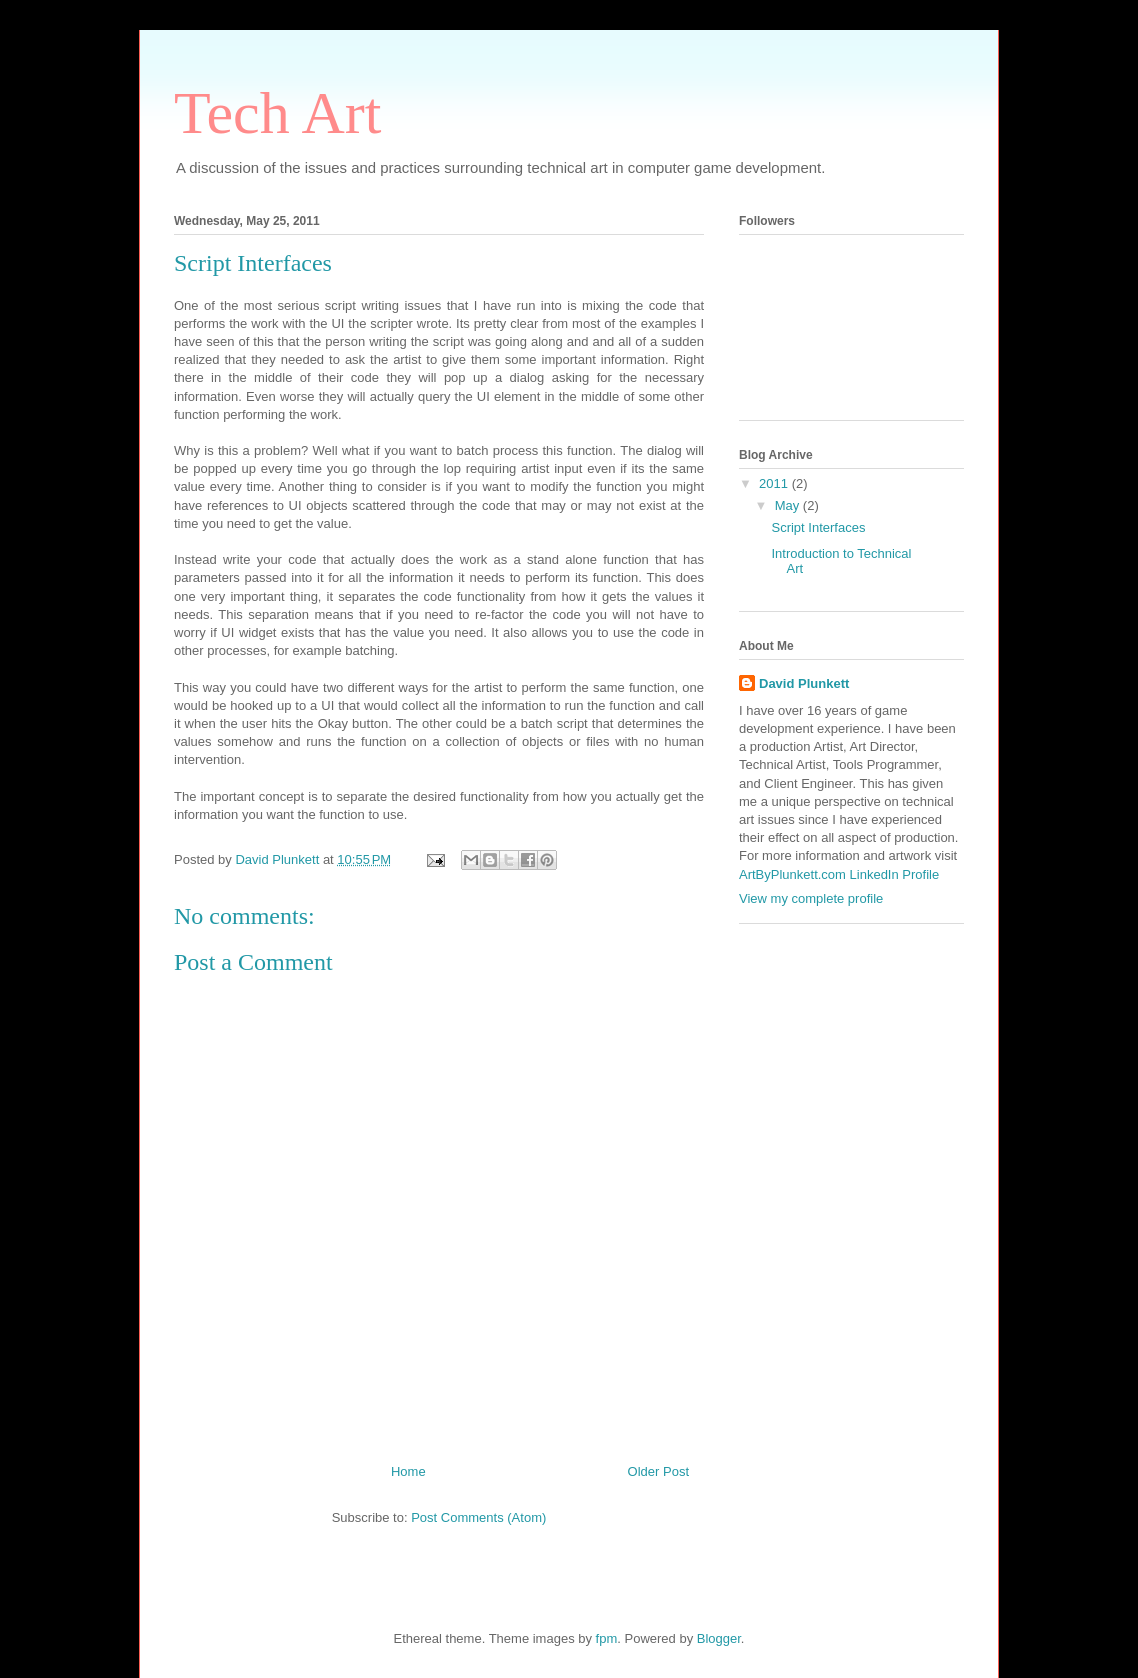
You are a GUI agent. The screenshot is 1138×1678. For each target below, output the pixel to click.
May (789, 505)
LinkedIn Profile (895, 874)
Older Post (658, 1471)
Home (408, 1471)
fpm (607, 1638)
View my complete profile (811, 898)
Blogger (719, 1638)
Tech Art (277, 113)
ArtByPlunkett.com (792, 874)
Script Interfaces (818, 527)
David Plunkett (804, 683)
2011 (775, 483)
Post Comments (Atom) (478, 1517)
